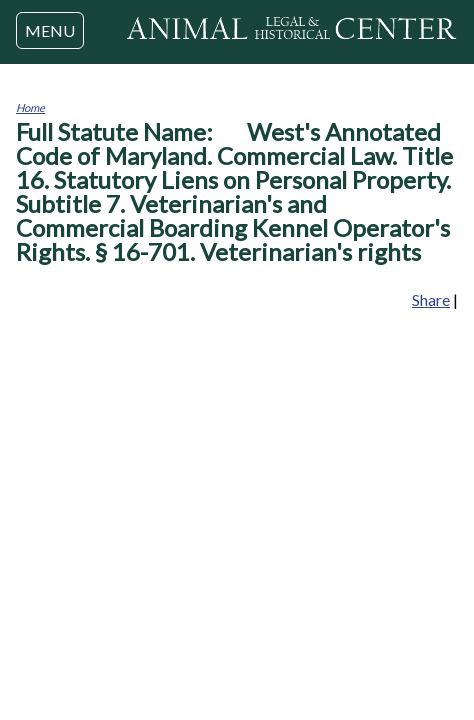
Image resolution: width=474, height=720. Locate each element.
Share (431, 299)
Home (30, 107)
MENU (50, 30)
